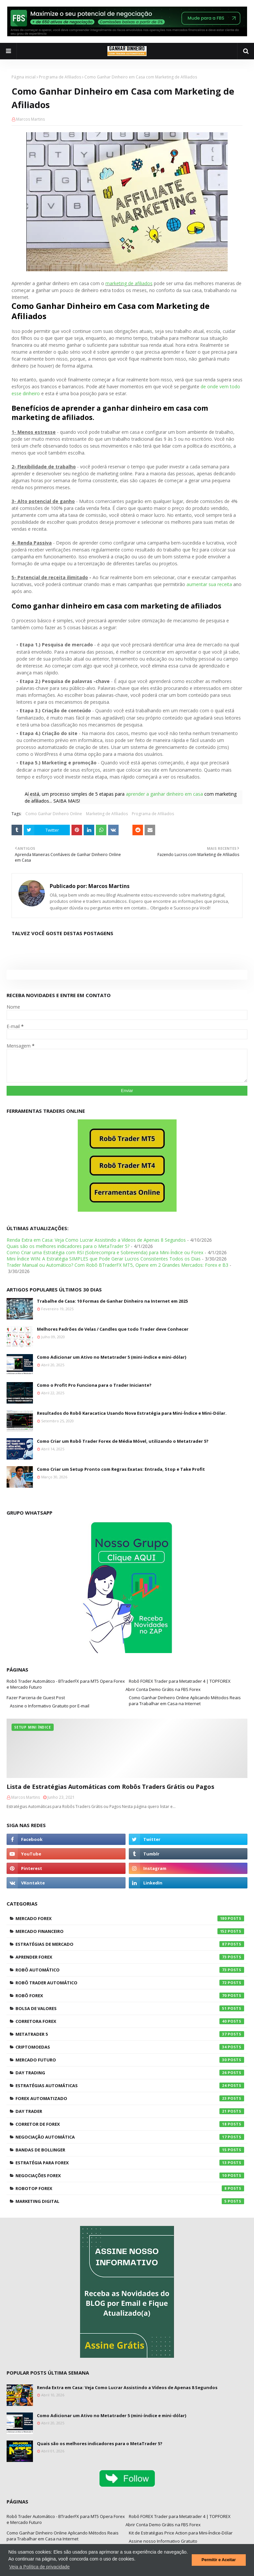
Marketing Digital (129, 2201)
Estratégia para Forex (129, 2163)
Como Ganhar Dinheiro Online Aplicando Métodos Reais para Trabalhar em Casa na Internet (185, 1700)
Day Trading (129, 2073)
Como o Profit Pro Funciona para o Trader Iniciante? (94, 1385)
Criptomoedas (129, 2047)
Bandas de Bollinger (129, 2150)
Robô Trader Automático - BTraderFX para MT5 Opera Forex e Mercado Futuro (66, 1684)
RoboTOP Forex (129, 2188)
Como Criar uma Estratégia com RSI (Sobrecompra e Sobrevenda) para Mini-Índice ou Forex (105, 1252)
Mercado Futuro (129, 2060)
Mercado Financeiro (129, 1931)
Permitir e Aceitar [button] (219, 2560)
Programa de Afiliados (60, 77)
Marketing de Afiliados (107, 813)
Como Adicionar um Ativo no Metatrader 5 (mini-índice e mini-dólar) (111, 1357)
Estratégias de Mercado (129, 1944)
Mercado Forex (129, 1918)
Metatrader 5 (129, 2034)
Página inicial (24, 77)
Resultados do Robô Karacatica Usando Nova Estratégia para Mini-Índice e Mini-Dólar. (132, 1413)
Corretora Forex (129, 2021)
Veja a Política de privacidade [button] (39, 2566)
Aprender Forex (129, 1957)
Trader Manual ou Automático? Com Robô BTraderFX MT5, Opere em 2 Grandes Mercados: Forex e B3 (117, 1265)
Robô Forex (129, 1996)
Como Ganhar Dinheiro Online (53, 813)
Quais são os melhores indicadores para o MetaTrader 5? (68, 1246)
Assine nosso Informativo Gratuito (163, 2541)
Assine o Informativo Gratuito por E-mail (49, 1706)
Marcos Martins (30, 119)
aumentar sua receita (209, 584)
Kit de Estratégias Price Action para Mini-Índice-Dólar (181, 2533)
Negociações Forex (129, 2175)
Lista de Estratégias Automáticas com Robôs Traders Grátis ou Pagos (110, 1787)
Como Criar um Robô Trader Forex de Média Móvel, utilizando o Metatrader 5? (123, 1441)
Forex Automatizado (129, 2098)
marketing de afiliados (129, 283)
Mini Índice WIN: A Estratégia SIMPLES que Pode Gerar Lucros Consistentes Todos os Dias (104, 1259)
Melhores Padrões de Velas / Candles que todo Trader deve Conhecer (112, 1329)
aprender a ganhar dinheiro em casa (164, 794)
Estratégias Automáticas (129, 2085)
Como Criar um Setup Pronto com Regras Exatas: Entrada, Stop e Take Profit (121, 1469)
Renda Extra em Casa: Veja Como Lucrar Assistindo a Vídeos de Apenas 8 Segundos (96, 1240)
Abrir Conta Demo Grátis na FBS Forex (163, 1689)
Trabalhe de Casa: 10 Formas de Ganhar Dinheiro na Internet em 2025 (112, 1301)
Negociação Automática (129, 2137)
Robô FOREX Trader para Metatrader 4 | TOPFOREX (180, 1681)
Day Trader (129, 2111)
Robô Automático (129, 1970)
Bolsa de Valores (129, 2008)
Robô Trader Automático (129, 1983)
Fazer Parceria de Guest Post (36, 1698)
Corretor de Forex (129, 2124)
